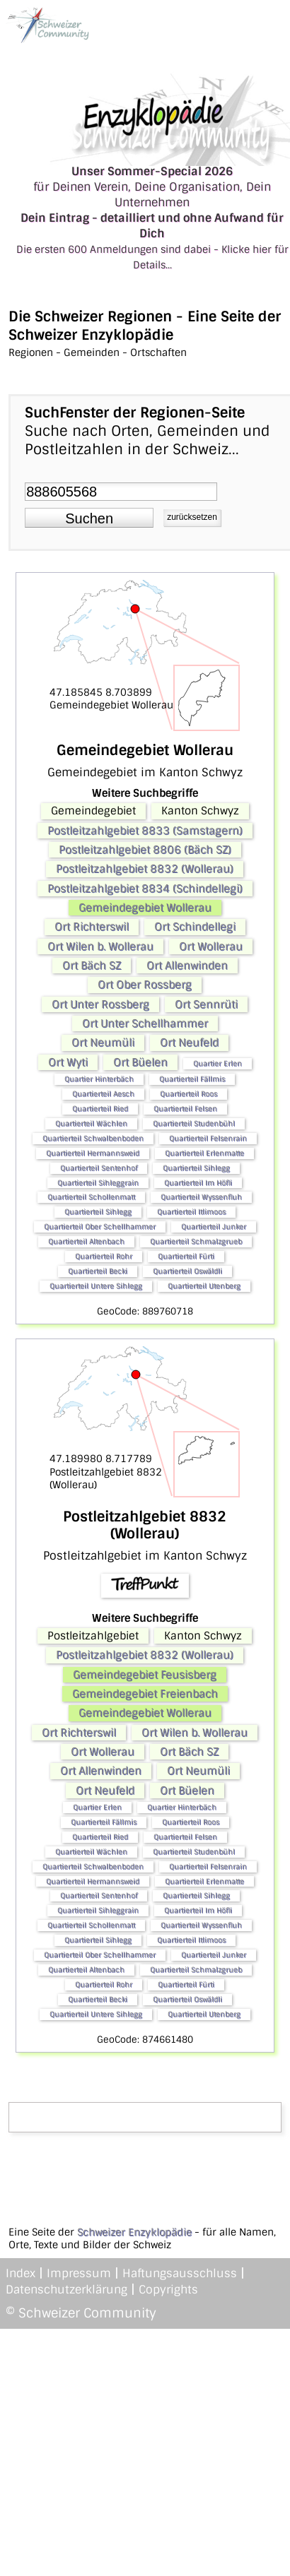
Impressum (79, 2273)
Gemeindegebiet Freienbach (145, 1694)
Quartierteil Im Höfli (198, 1182)
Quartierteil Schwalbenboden (93, 1138)
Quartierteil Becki (97, 1271)
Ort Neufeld (189, 1042)
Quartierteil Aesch (103, 1093)
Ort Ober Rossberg (145, 985)
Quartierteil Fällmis (192, 1079)
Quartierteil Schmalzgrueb (196, 1241)
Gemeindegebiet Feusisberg (144, 1675)
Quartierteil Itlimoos (191, 1211)
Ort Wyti (68, 1062)
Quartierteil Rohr (103, 1256)
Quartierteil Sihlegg (196, 1168)
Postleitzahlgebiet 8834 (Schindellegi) (145, 889)
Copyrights (168, 2289)
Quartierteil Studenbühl (194, 1123)
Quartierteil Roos (188, 1093)
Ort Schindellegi (195, 927)
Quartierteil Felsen (185, 1108)
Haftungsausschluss (179, 2273)
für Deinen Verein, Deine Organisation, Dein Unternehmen (152, 217)
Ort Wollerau (211, 946)
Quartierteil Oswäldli (187, 1271)
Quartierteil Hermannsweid (92, 1153)
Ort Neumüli (102, 1042)
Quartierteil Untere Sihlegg (96, 1285)
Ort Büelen (140, 1062)
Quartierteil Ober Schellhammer (100, 1226)
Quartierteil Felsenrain (208, 1138)
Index (20, 2273)
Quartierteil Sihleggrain (98, 1182)
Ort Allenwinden (187, 965)
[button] (89, 517)
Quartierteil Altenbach (86, 1241)
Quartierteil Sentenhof (98, 1168)
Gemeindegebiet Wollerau (145, 908)
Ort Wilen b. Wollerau (100, 946)
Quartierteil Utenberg (204, 1285)
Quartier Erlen (217, 1063)
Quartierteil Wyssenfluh (201, 1196)
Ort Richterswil (91, 927)
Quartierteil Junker (213, 1226)
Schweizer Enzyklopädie (134, 2232)
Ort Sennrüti (206, 1004)
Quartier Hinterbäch (99, 1079)
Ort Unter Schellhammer (145, 1023)
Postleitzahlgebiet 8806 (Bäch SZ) (145, 850)
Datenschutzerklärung (66, 2289)
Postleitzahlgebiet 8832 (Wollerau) (144, 869)
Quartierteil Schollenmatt (91, 1196)
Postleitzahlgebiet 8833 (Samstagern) (145, 831)
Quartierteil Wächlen (91, 1123)
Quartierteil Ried (100, 1108)
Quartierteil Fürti (186, 1256)
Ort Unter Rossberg (100, 1004)
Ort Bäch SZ (91, 965)
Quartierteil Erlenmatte (204, 1153)
